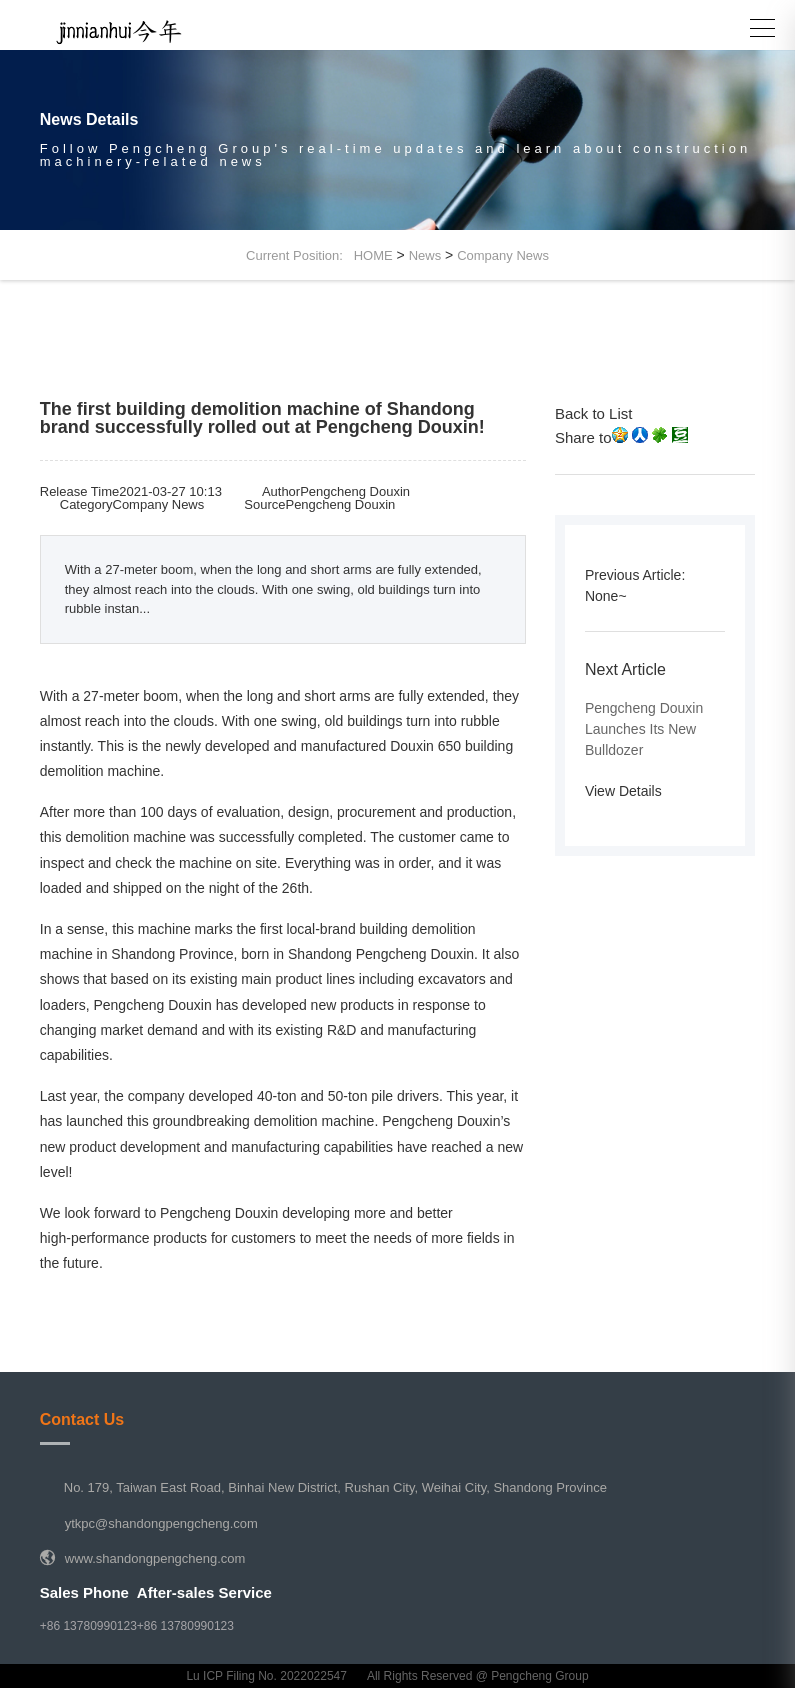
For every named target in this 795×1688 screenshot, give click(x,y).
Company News (503, 255)
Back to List (594, 413)
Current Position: (300, 255)
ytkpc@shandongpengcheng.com (161, 1523)
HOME (373, 255)
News (425, 255)
